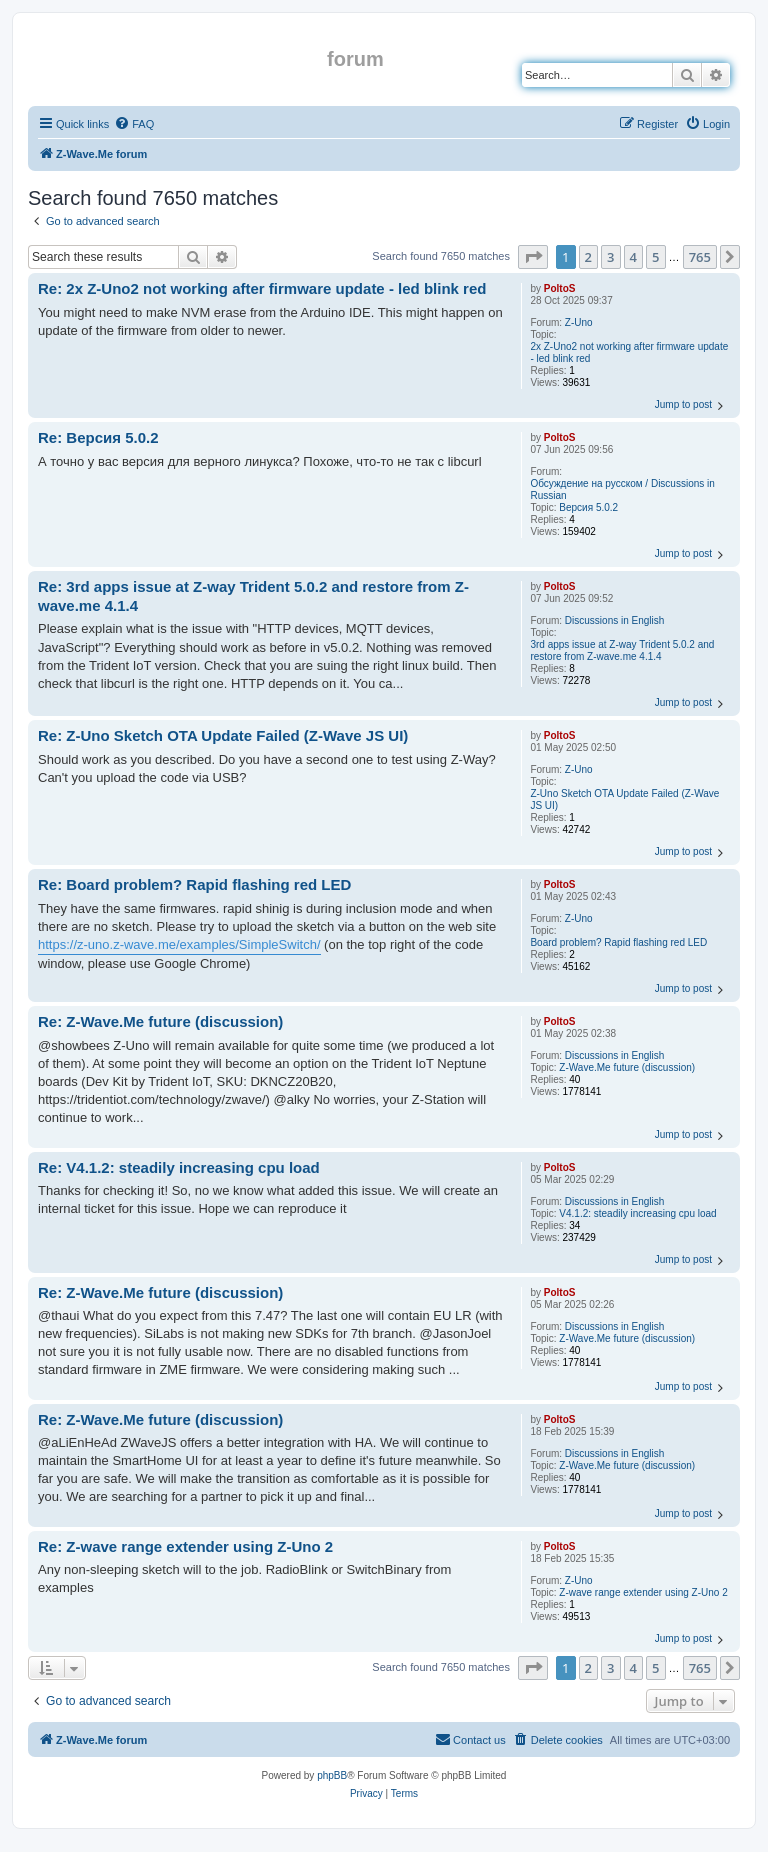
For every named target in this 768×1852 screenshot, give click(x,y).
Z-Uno (579, 322)
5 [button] (655, 257)
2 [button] (588, 257)
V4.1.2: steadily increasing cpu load (637, 1213)
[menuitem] (134, 124)
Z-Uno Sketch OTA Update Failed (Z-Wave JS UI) (624, 799)
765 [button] (700, 257)
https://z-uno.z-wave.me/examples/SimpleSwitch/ (179, 944)
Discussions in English (615, 620)
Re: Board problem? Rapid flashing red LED (194, 884)
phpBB (332, 1775)
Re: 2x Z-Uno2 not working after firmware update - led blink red (262, 288)
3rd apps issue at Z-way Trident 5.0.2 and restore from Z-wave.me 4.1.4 (622, 650)
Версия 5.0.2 (588, 507)
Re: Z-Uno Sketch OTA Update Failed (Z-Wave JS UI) (223, 735)
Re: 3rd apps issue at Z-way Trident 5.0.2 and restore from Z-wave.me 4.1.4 (253, 596)
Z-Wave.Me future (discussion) (627, 1067)
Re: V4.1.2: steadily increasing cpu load (179, 1167)
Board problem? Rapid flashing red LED (618, 942)
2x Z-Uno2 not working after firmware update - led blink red (629, 352)
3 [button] (610, 257)
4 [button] (633, 257)
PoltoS (560, 288)
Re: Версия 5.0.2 (98, 437)
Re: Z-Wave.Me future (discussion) (160, 1021)
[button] (533, 257)
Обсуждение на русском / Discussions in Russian (622, 489)
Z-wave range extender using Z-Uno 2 (643, 1592)
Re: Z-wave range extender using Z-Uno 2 (185, 1546)
